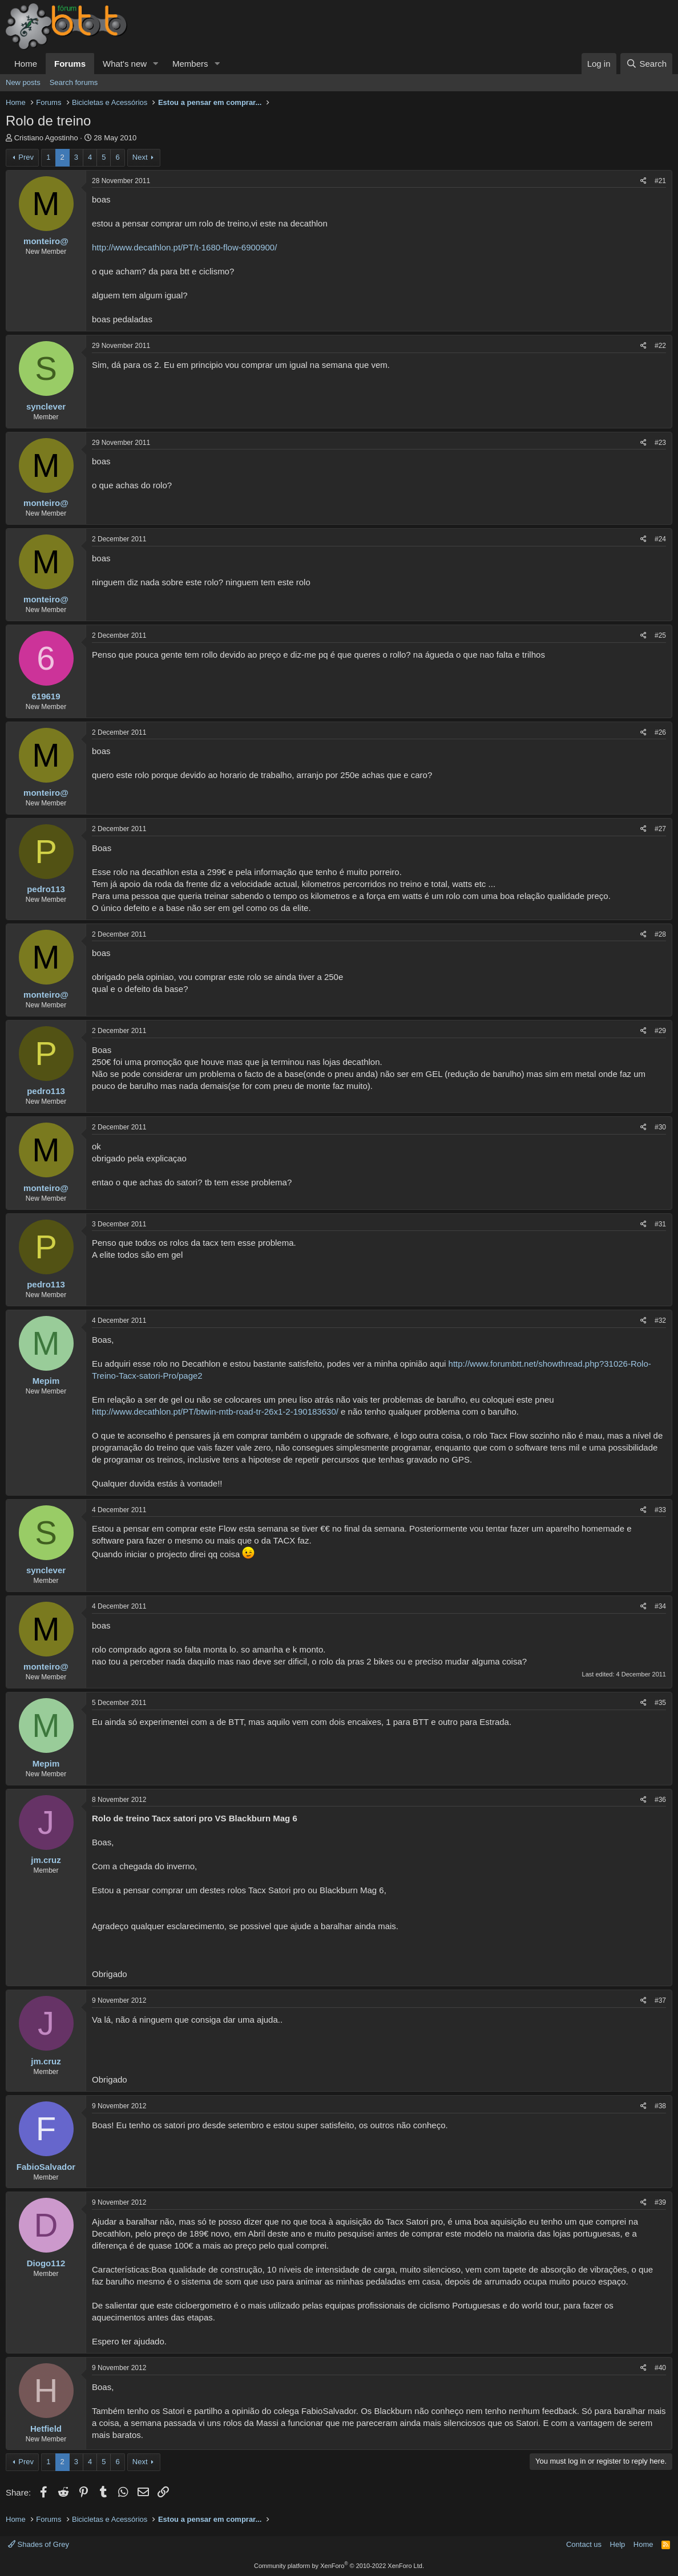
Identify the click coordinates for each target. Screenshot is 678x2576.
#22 (660, 346)
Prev (26, 157)
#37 (660, 2000)
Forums (70, 63)
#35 (660, 1703)
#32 (660, 1321)
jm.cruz (46, 1860)
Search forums (74, 82)
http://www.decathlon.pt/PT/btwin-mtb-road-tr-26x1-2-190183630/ (215, 1411)
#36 (660, 1800)
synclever (46, 406)
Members (190, 63)
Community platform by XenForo (339, 2565)
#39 (660, 2202)
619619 (45, 696)
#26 (660, 732)
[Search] (646, 63)
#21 (660, 181)
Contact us (584, 2544)
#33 (660, 1510)
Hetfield (46, 2428)
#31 (660, 1224)
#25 (660, 635)
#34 (660, 1606)
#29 (660, 1031)
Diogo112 (46, 2263)
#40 (660, 2368)
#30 (660, 1127)
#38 (660, 2106)
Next (140, 157)
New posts (23, 82)
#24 (660, 539)
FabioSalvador (46, 2167)
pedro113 (46, 889)
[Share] (643, 181)
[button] (156, 63)
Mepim (46, 1381)
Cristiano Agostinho (46, 137)
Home (25, 63)
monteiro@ (45, 241)
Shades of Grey (38, 2544)
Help (617, 2544)
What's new (125, 63)
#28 (660, 934)
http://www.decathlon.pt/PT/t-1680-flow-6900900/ (184, 247)
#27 (660, 829)
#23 (660, 443)
